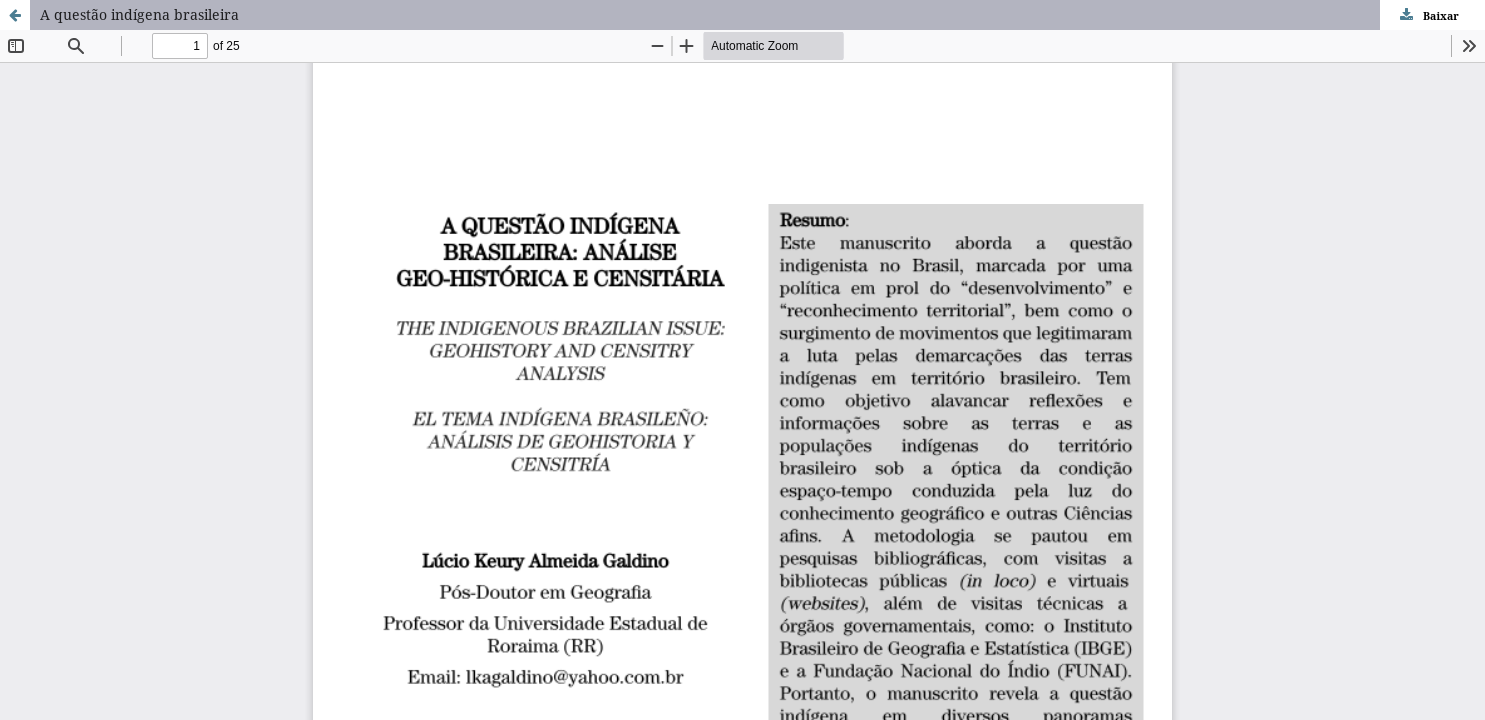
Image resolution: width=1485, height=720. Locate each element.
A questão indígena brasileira (139, 14)
